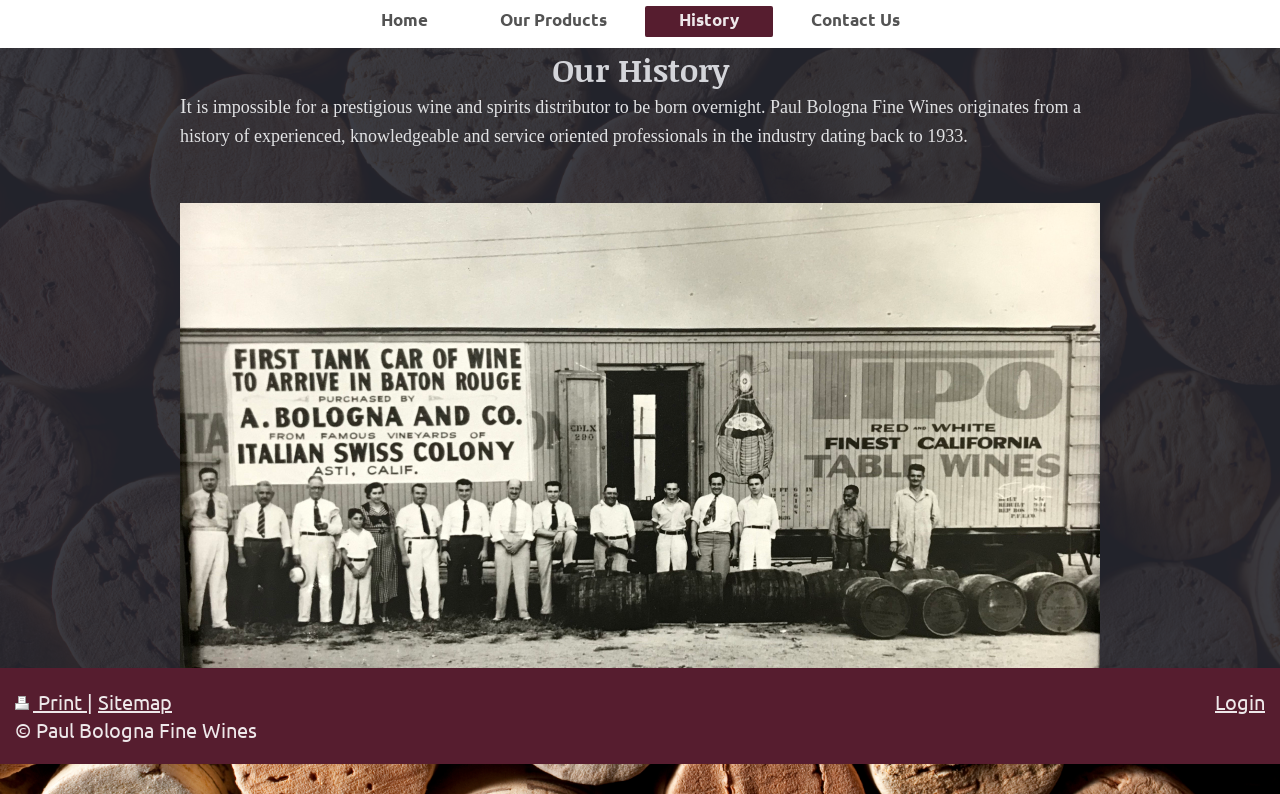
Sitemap (135, 701)
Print (51, 701)
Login (1240, 701)
